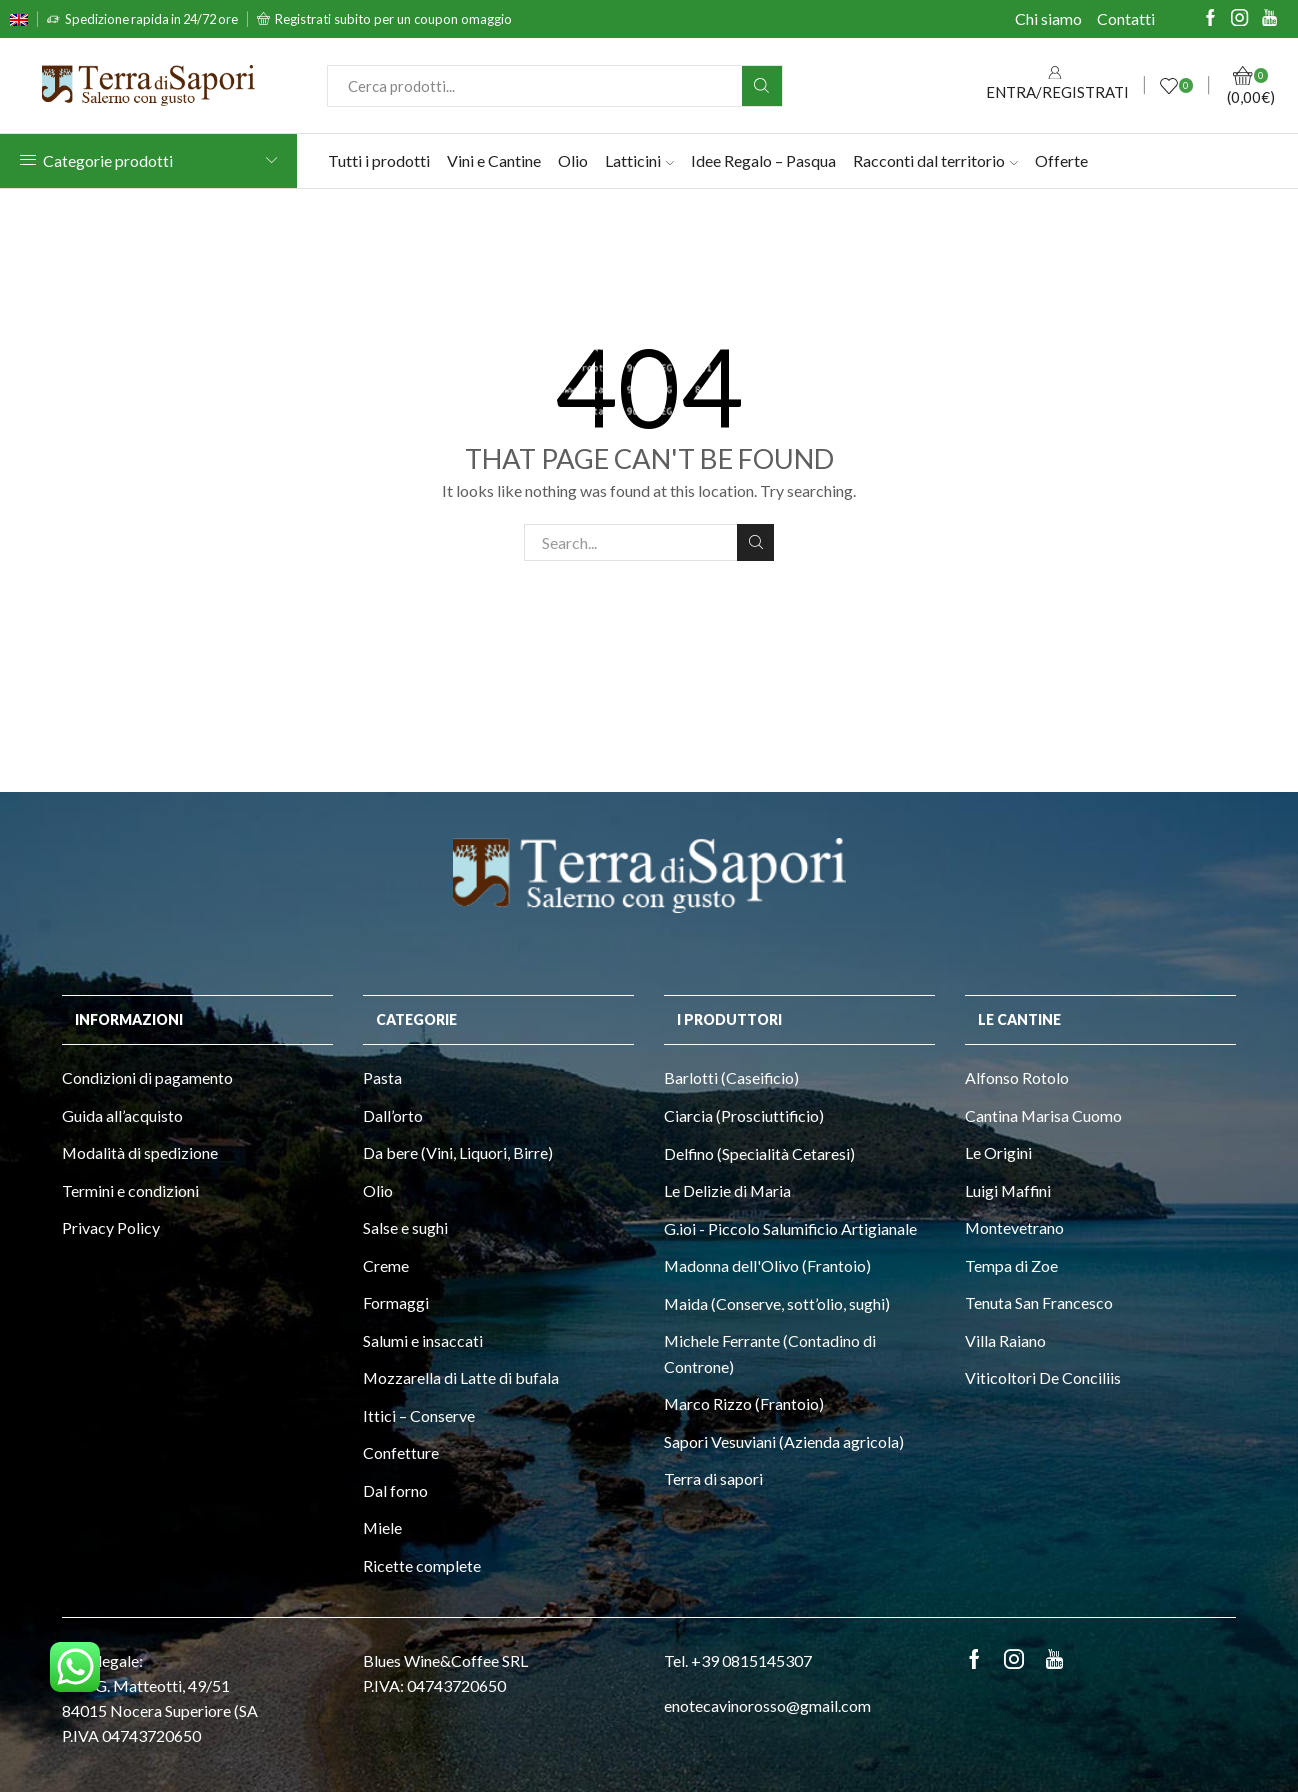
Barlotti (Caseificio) (731, 1077)
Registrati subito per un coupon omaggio (393, 19)
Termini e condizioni (130, 1190)
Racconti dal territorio (935, 160)
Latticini (639, 160)
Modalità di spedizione (140, 1152)
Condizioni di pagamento (147, 1077)
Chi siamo (1048, 18)
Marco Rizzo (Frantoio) (744, 1403)
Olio (573, 160)
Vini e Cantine (494, 160)
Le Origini (998, 1152)
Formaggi (396, 1302)
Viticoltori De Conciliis (1043, 1377)
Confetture (401, 1452)
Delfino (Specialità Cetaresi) (759, 1153)
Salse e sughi (405, 1227)
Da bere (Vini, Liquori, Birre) (458, 1152)
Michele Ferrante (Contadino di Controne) (770, 1353)
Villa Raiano (1005, 1340)
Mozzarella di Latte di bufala (461, 1377)
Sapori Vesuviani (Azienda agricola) (784, 1441)
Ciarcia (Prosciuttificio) (744, 1115)
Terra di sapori (713, 1478)
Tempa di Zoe (1011, 1265)
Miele (382, 1527)
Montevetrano (1014, 1227)
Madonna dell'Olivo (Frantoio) (767, 1265)
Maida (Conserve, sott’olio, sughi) (777, 1303)
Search (755, 542)
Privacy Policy (111, 1227)
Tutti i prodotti (379, 160)
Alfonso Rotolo (1017, 1077)
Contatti (1126, 18)
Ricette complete (422, 1565)
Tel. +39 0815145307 (738, 1660)
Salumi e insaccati (423, 1340)
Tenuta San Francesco (1039, 1302)
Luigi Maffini (1008, 1190)
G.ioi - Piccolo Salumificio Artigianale (790, 1228)
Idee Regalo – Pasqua (763, 160)
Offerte (1061, 160)
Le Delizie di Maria (727, 1190)
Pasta (382, 1077)
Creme (386, 1265)
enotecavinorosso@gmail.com (767, 1705)
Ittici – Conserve (419, 1415)
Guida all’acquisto (122, 1115)
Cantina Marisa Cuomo (1043, 1115)
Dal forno (395, 1490)
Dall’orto (393, 1115)
